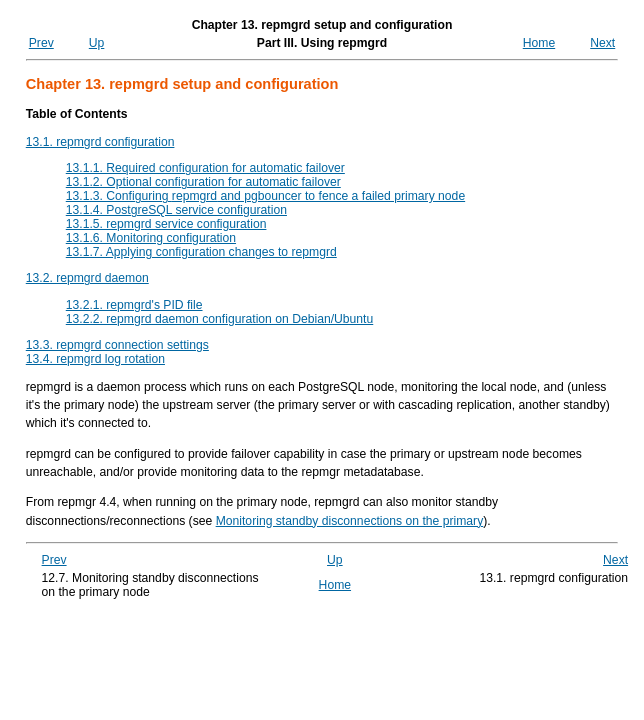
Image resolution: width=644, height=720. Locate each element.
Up (97, 43)
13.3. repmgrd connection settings (117, 345)
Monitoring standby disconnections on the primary (350, 521)
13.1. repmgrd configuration (100, 142)
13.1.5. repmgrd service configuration (166, 224)
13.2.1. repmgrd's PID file (134, 305)
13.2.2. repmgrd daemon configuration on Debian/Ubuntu (220, 319)
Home (539, 43)
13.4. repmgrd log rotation (95, 359)
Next (602, 43)
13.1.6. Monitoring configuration (151, 238)
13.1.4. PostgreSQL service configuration (176, 210)
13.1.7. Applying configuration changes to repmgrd (201, 252)
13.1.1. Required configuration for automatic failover (205, 168)
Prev (41, 43)
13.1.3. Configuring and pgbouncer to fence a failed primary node (265, 196)
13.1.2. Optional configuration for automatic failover (203, 182)
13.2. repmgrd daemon (87, 278)
